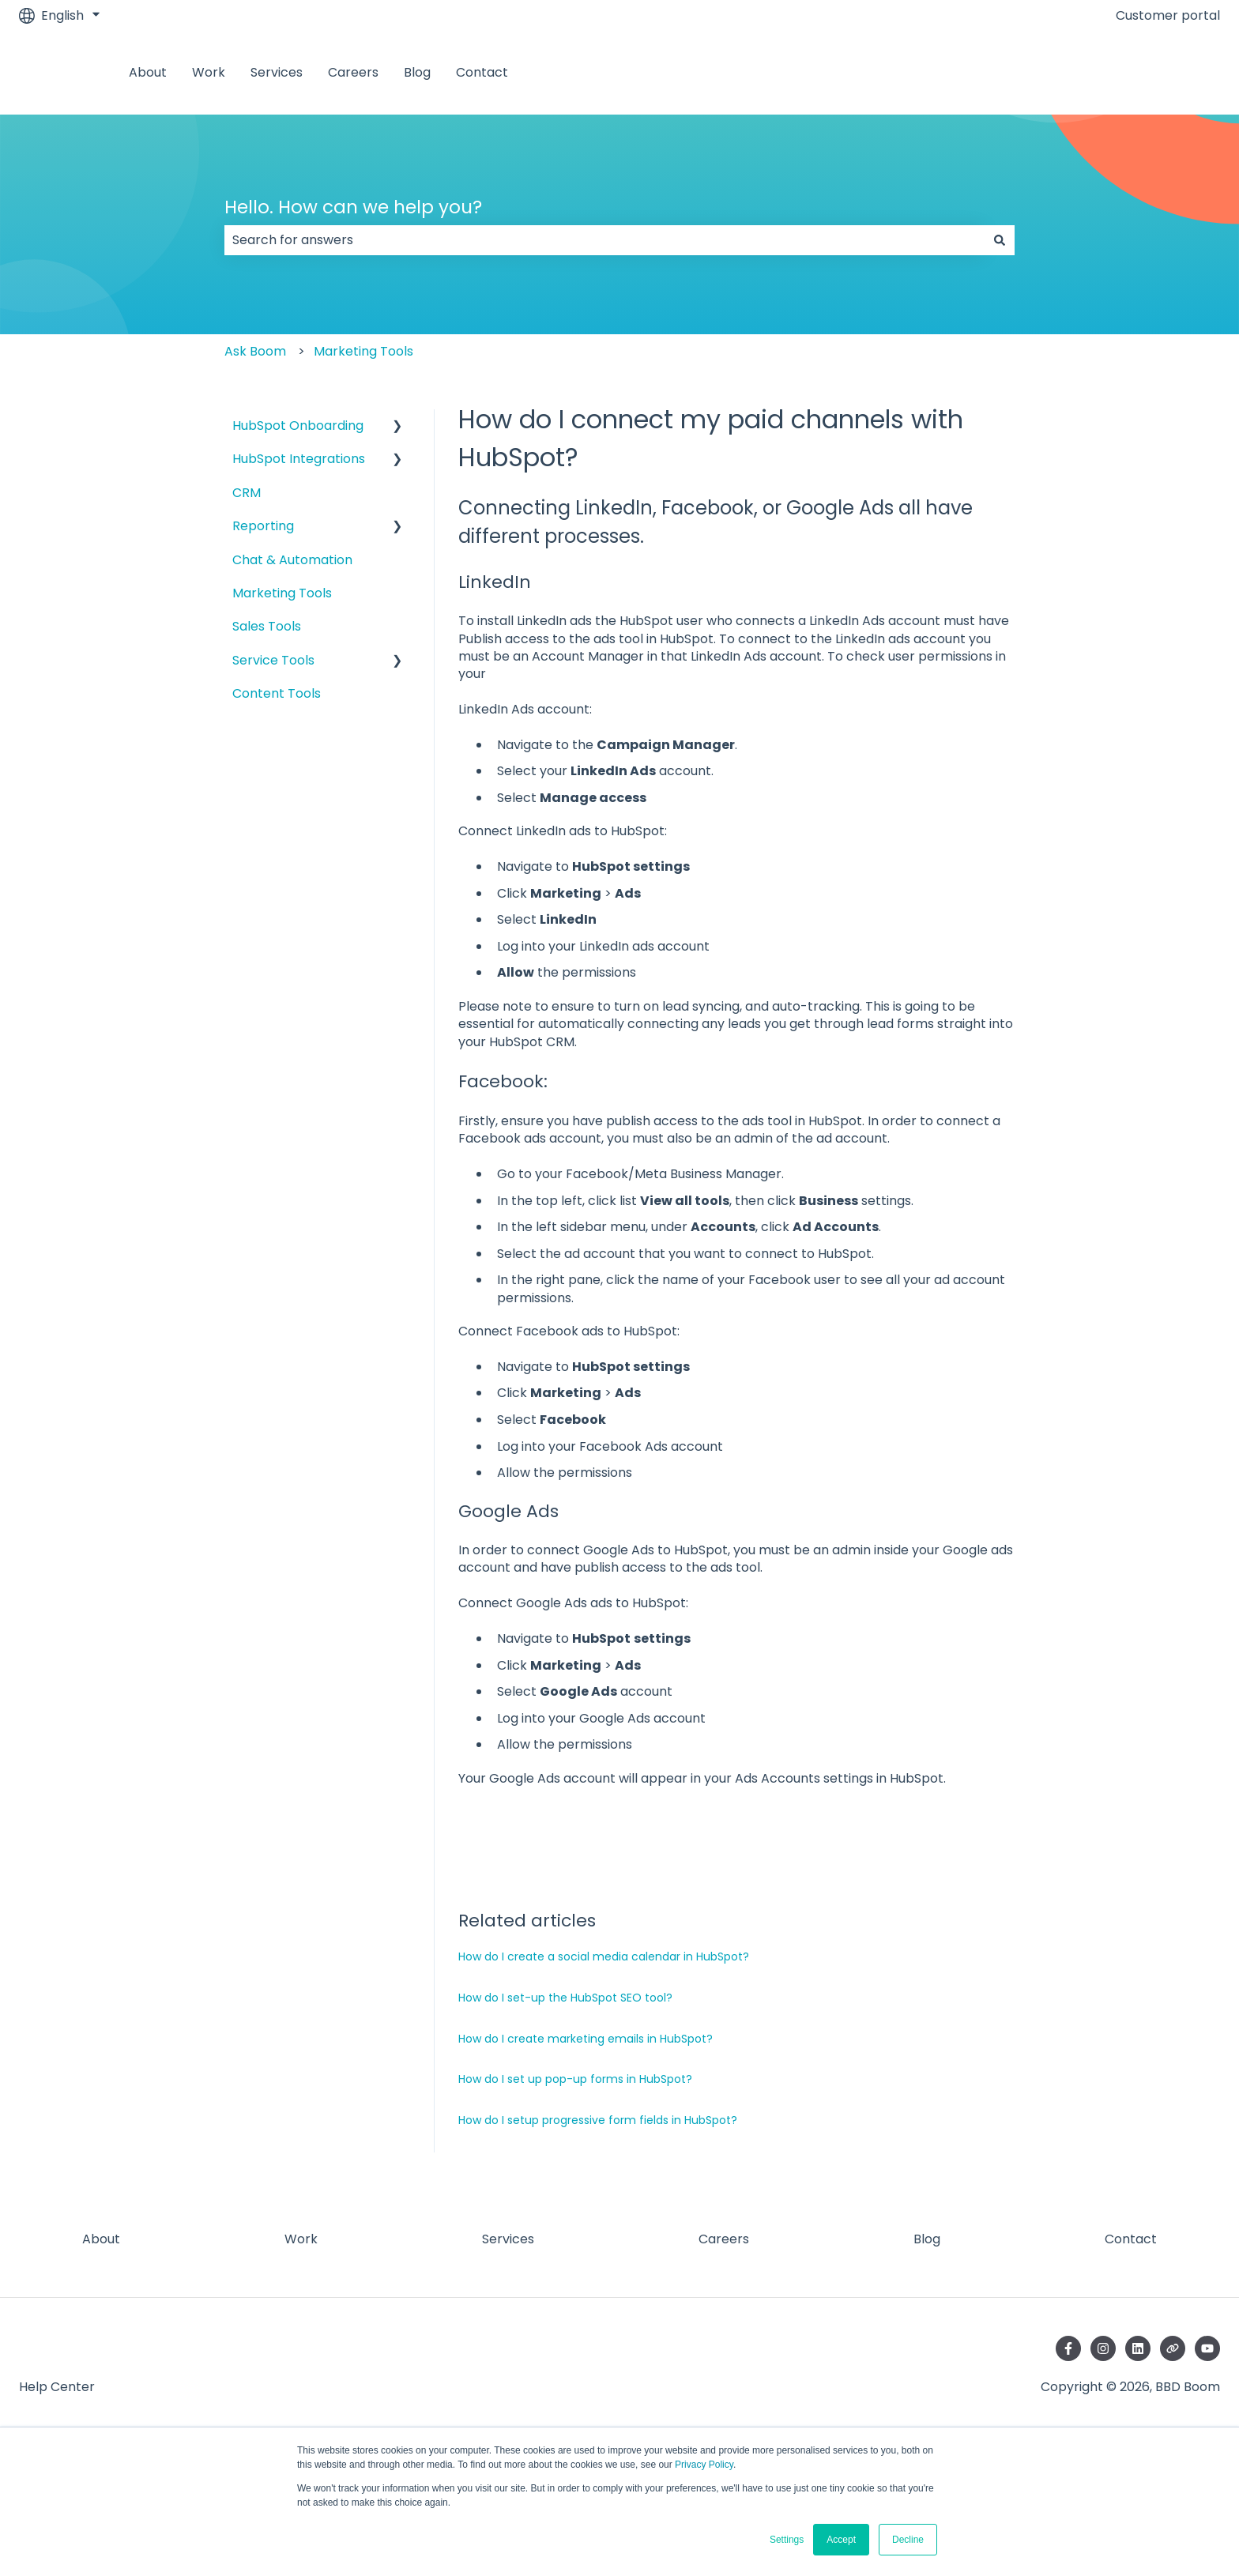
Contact (482, 72)
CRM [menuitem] (246, 493)
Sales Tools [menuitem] (266, 626)
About (148, 72)
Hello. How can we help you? (353, 207)
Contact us (1169, 72)
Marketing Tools (363, 351)
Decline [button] (908, 2539)
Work (208, 72)
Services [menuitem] (508, 2239)
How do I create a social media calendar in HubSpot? (603, 1956)
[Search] (1000, 240)
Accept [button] (841, 2539)
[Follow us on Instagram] (1103, 2348)
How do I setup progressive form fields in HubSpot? (597, 2120)
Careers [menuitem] (724, 2239)
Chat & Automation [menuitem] (292, 560)
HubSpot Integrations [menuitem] (298, 459)
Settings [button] (787, 2539)
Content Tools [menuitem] (276, 693)
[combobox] (604, 240)
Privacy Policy (704, 2464)
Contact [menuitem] (1131, 2239)
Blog (417, 72)
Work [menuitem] (301, 2239)
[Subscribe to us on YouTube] (1207, 2348)
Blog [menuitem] (926, 2239)
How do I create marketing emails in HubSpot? (585, 2039)
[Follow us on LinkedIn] (1137, 2348)
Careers (353, 72)
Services (276, 72)
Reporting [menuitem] (263, 526)
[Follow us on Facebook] (1068, 2348)
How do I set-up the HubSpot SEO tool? (565, 1997)
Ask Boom (255, 351)
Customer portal (1168, 15)
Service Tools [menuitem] (273, 660)
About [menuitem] (101, 2239)
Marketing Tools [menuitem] (282, 593)
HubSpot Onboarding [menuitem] (297, 425)
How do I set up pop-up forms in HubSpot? (575, 2079)
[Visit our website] (1172, 2348)
